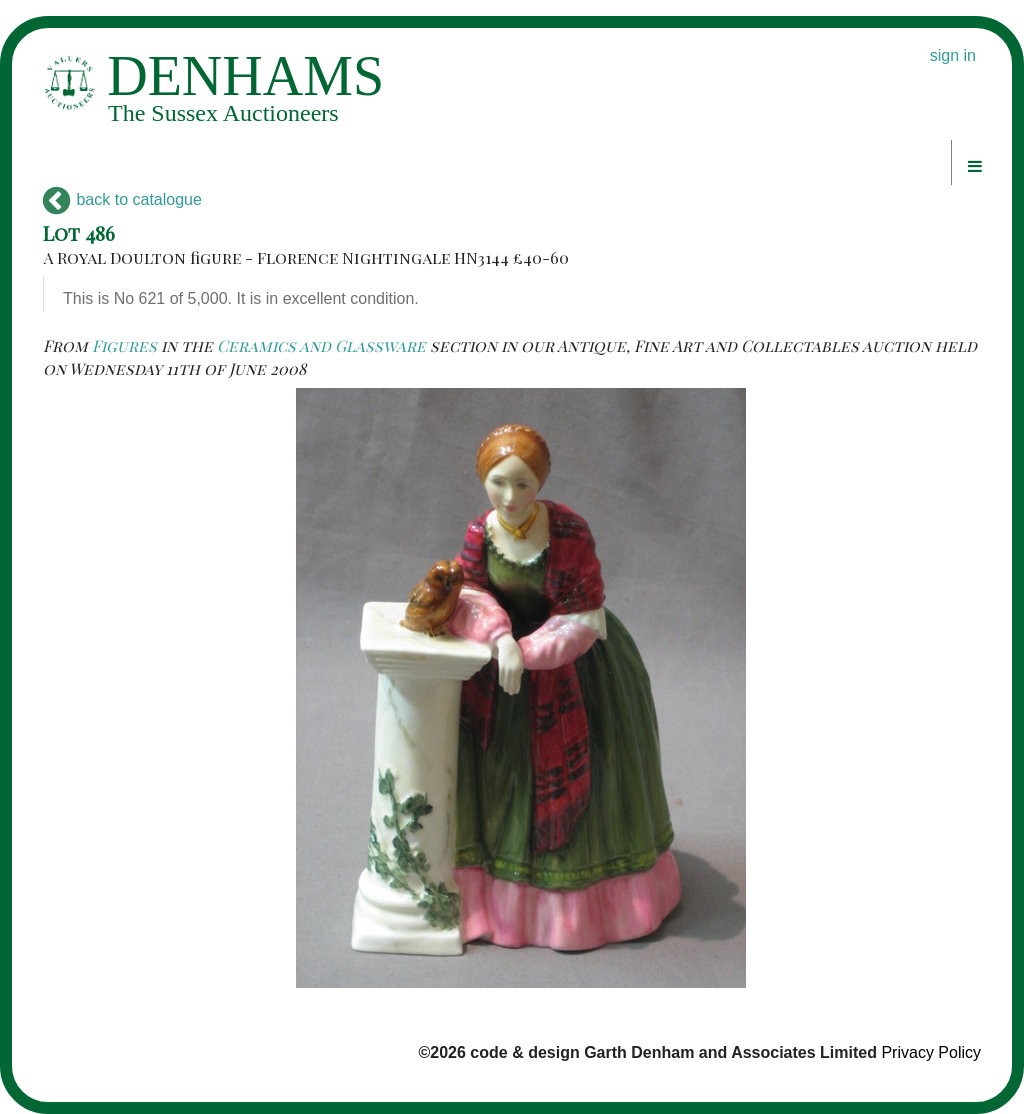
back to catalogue (122, 199)
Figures (124, 345)
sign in (953, 55)
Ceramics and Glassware (321, 345)
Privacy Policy (931, 1052)
